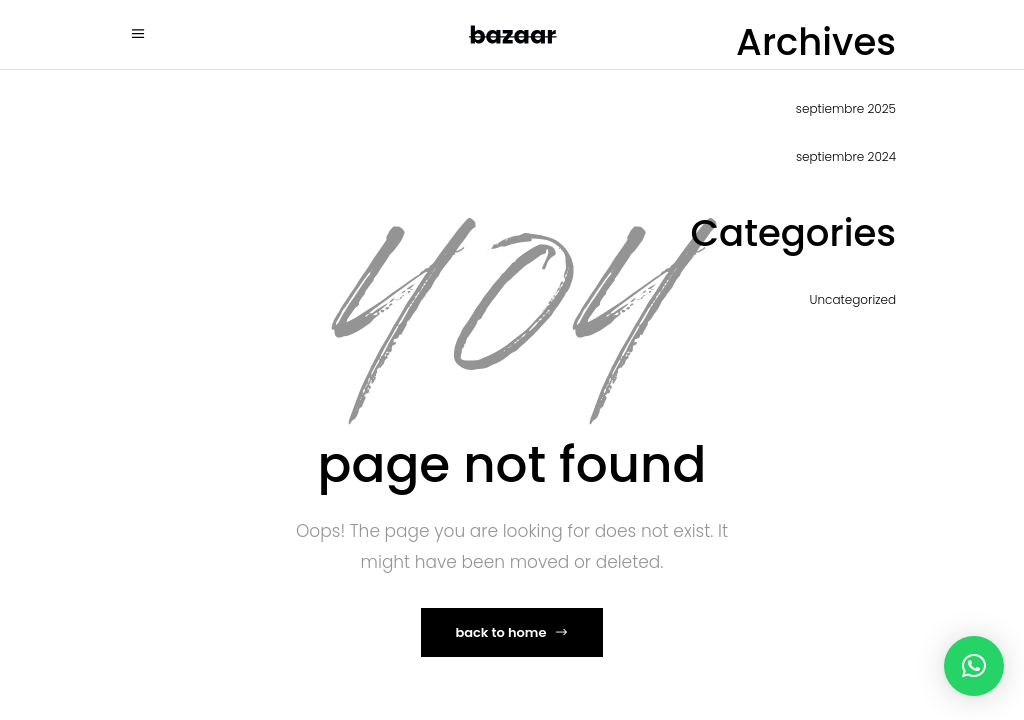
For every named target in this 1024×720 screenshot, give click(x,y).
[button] (974, 666)
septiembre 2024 (846, 156)
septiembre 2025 (846, 108)
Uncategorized (853, 299)
